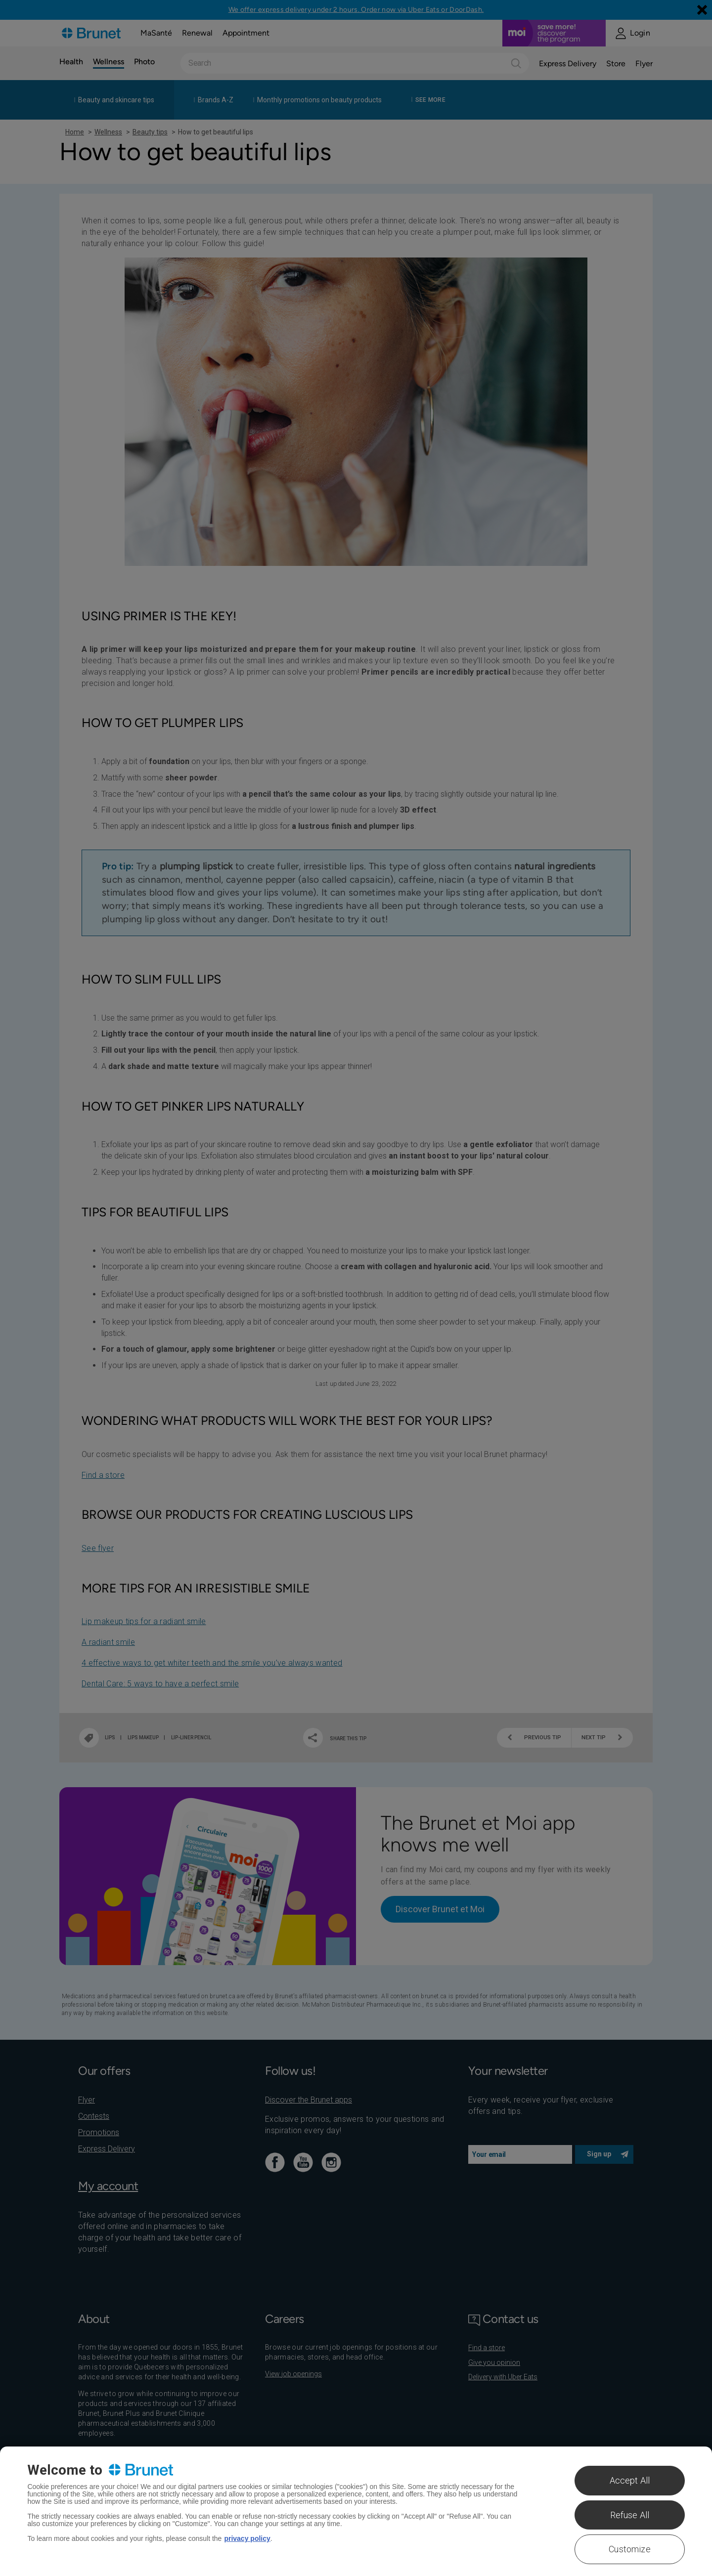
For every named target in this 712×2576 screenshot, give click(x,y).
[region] (356, 2511)
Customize (630, 2549)
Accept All (630, 2480)
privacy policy (247, 2538)
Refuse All (630, 2515)
